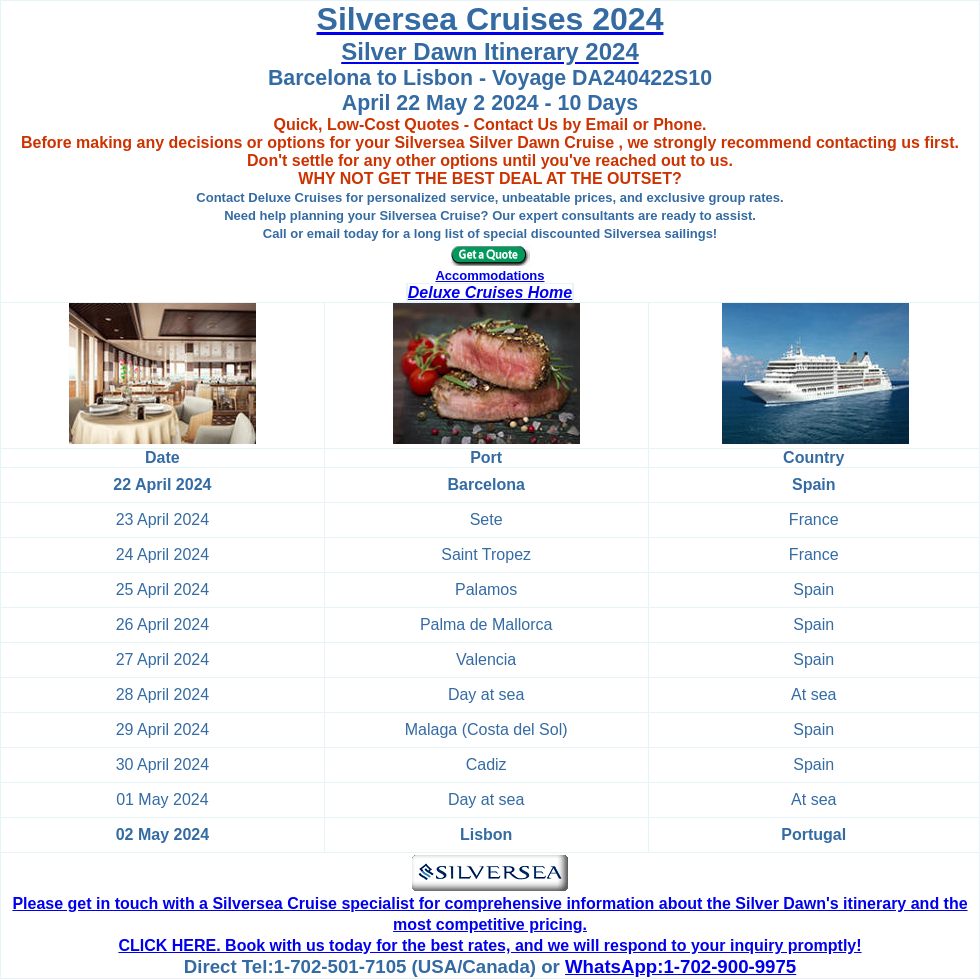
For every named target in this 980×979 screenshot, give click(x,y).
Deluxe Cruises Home (490, 292)
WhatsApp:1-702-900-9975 (680, 966)
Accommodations (489, 275)
